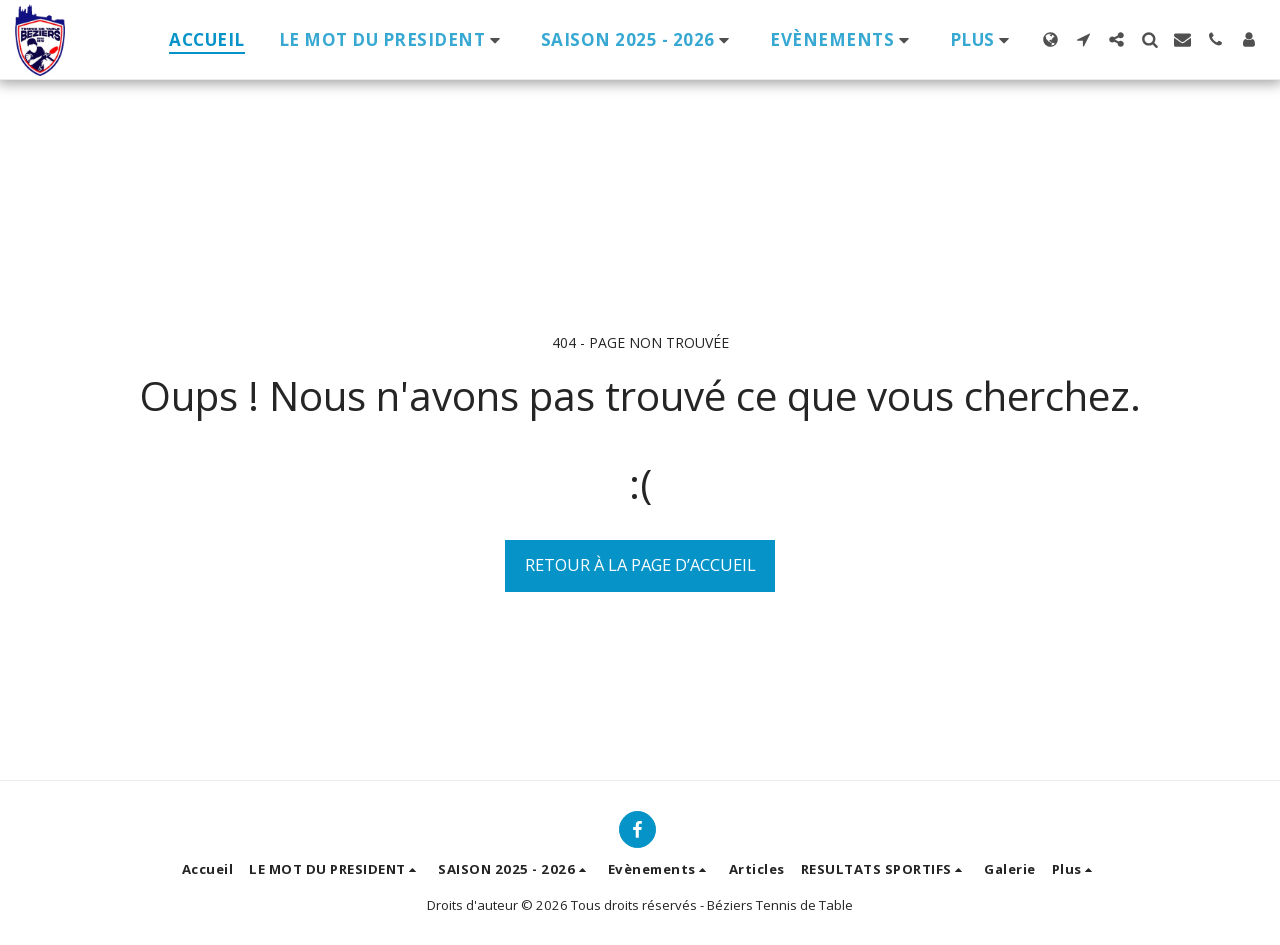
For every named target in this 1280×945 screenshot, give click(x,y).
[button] (393, 39)
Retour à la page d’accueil (640, 564)
